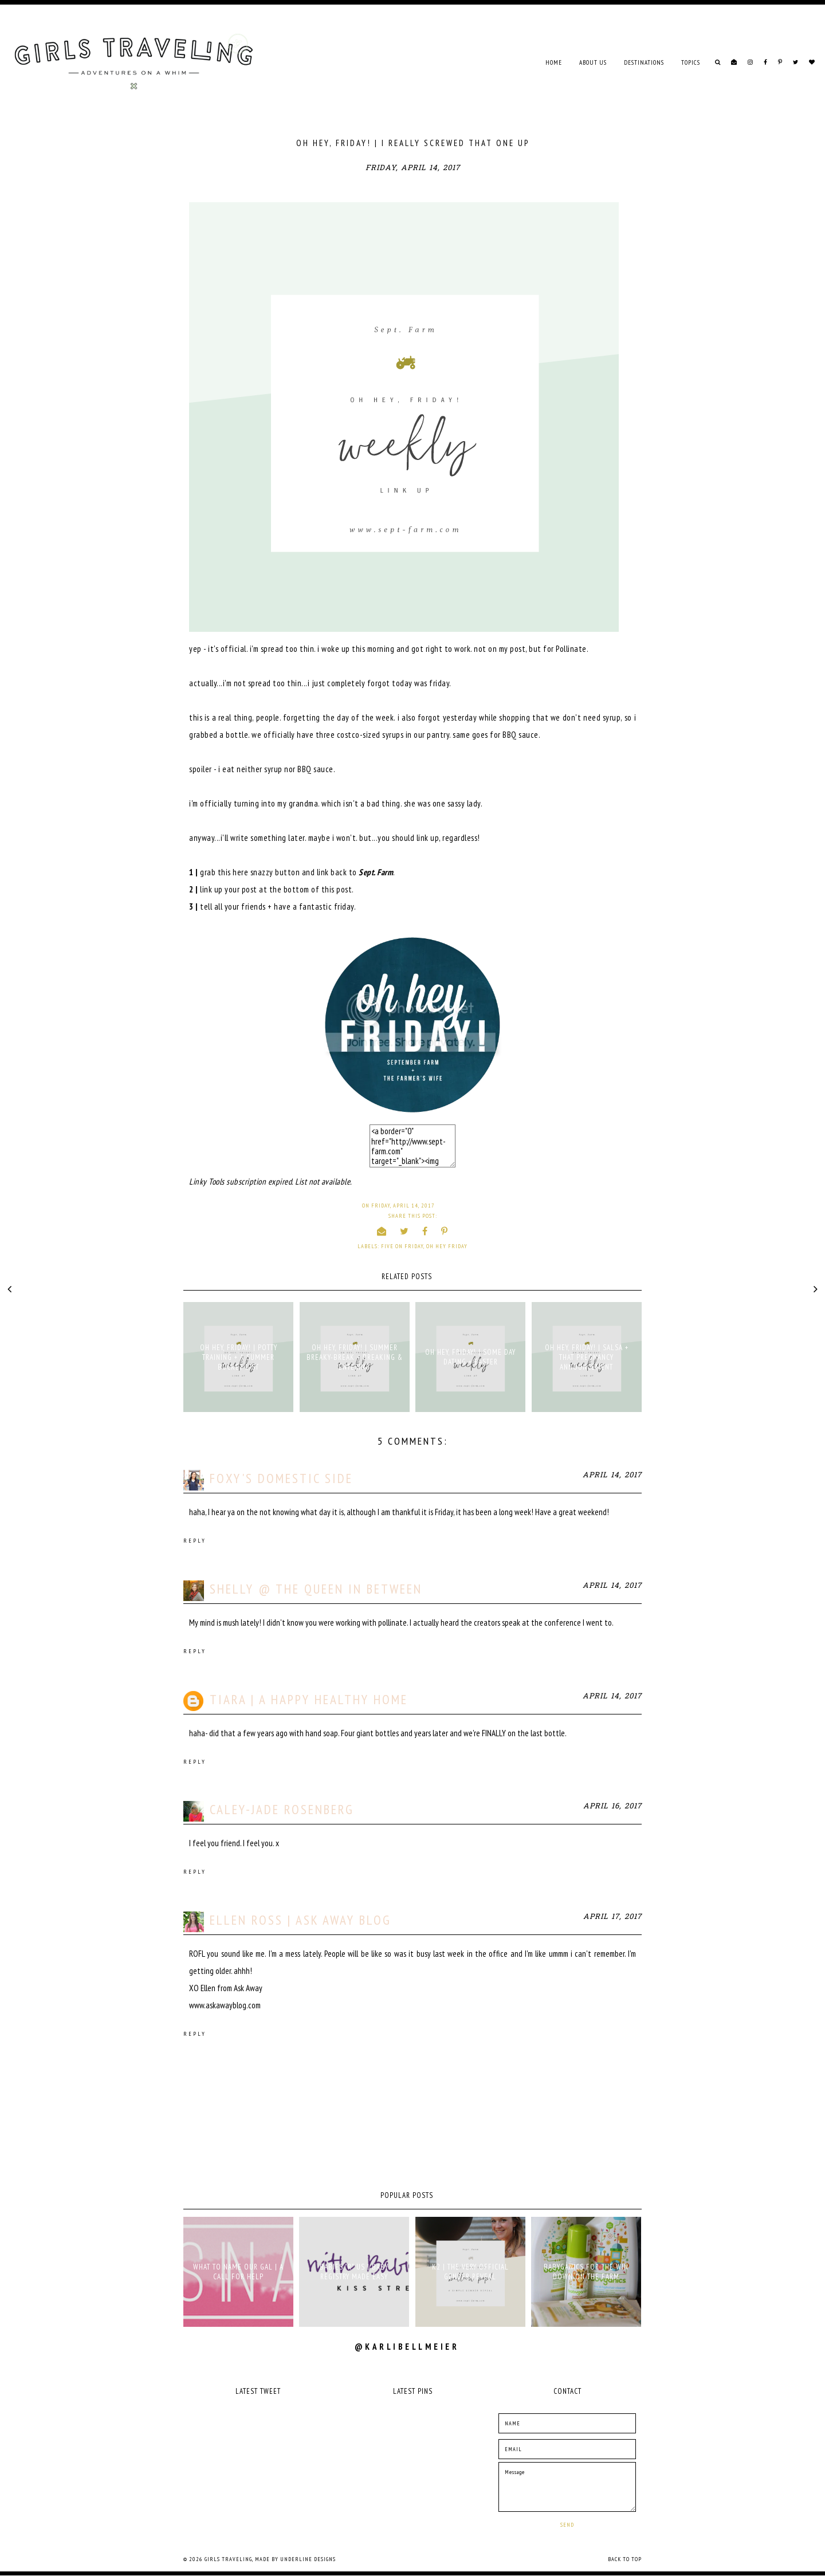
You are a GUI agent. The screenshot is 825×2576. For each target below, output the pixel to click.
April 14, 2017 (612, 1475)
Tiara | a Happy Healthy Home (309, 1699)
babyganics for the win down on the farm (586, 2272)
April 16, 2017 (612, 1806)
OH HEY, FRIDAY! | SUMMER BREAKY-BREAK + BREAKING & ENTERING (355, 1357)
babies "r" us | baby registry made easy (354, 2272)
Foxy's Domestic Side (281, 1478)
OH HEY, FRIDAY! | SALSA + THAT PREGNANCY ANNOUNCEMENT (586, 1357)
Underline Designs (308, 2559)
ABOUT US (593, 62)
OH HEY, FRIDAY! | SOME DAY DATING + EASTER (470, 1357)
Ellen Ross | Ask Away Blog (300, 1920)
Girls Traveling (228, 2559)
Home (553, 62)
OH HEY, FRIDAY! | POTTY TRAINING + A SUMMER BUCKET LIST (238, 1357)
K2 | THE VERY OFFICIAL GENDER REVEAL (470, 2272)
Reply (194, 1540)
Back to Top (625, 2559)
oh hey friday (446, 1246)
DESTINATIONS (644, 62)
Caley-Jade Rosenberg (282, 1809)
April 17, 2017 (612, 1917)
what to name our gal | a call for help (238, 2272)
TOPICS (690, 62)
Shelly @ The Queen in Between (316, 1588)
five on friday (402, 1246)
